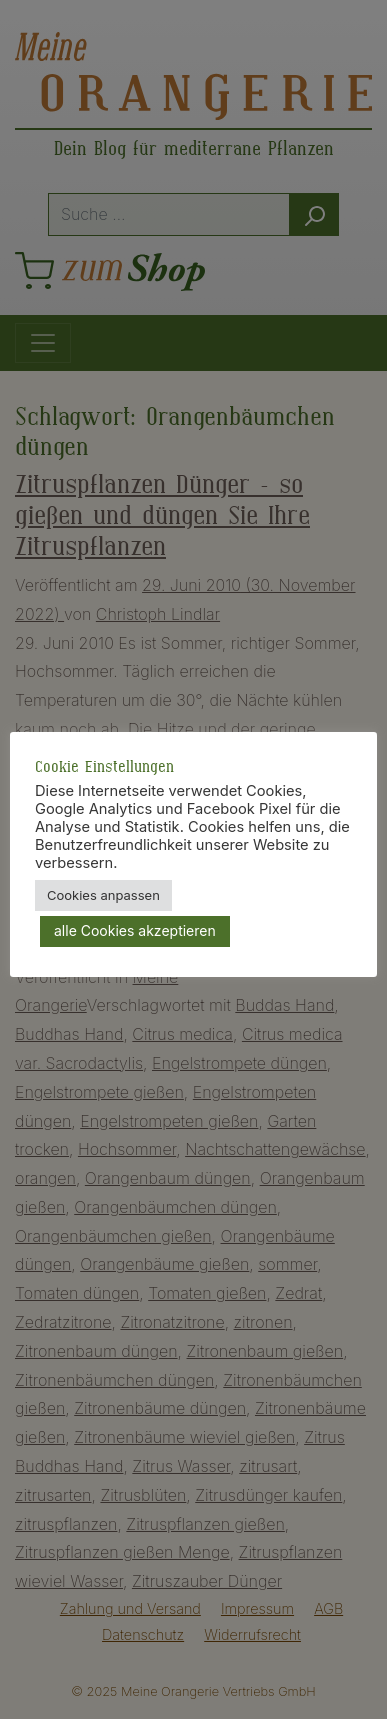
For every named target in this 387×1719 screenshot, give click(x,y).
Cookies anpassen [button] (103, 895)
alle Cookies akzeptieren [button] (135, 930)
